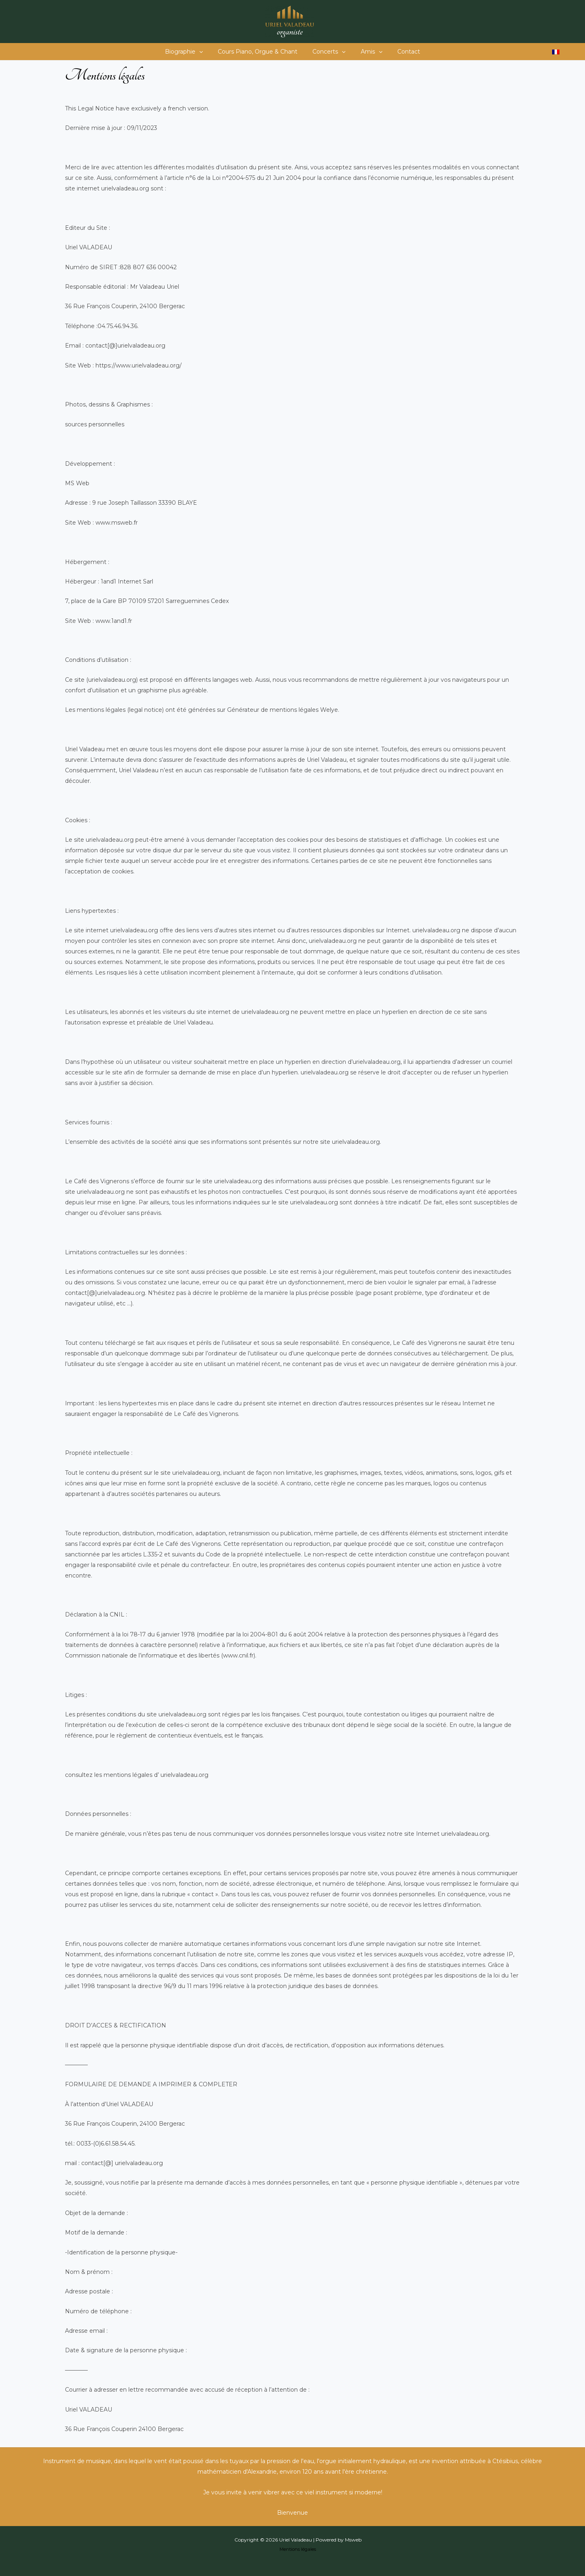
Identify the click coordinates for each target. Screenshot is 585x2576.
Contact (401, 51)
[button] (206, 51)
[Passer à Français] (555, 52)
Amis (368, 51)
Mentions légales (298, 2549)
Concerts (328, 51)
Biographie (191, 51)
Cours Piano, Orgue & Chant (261, 51)
